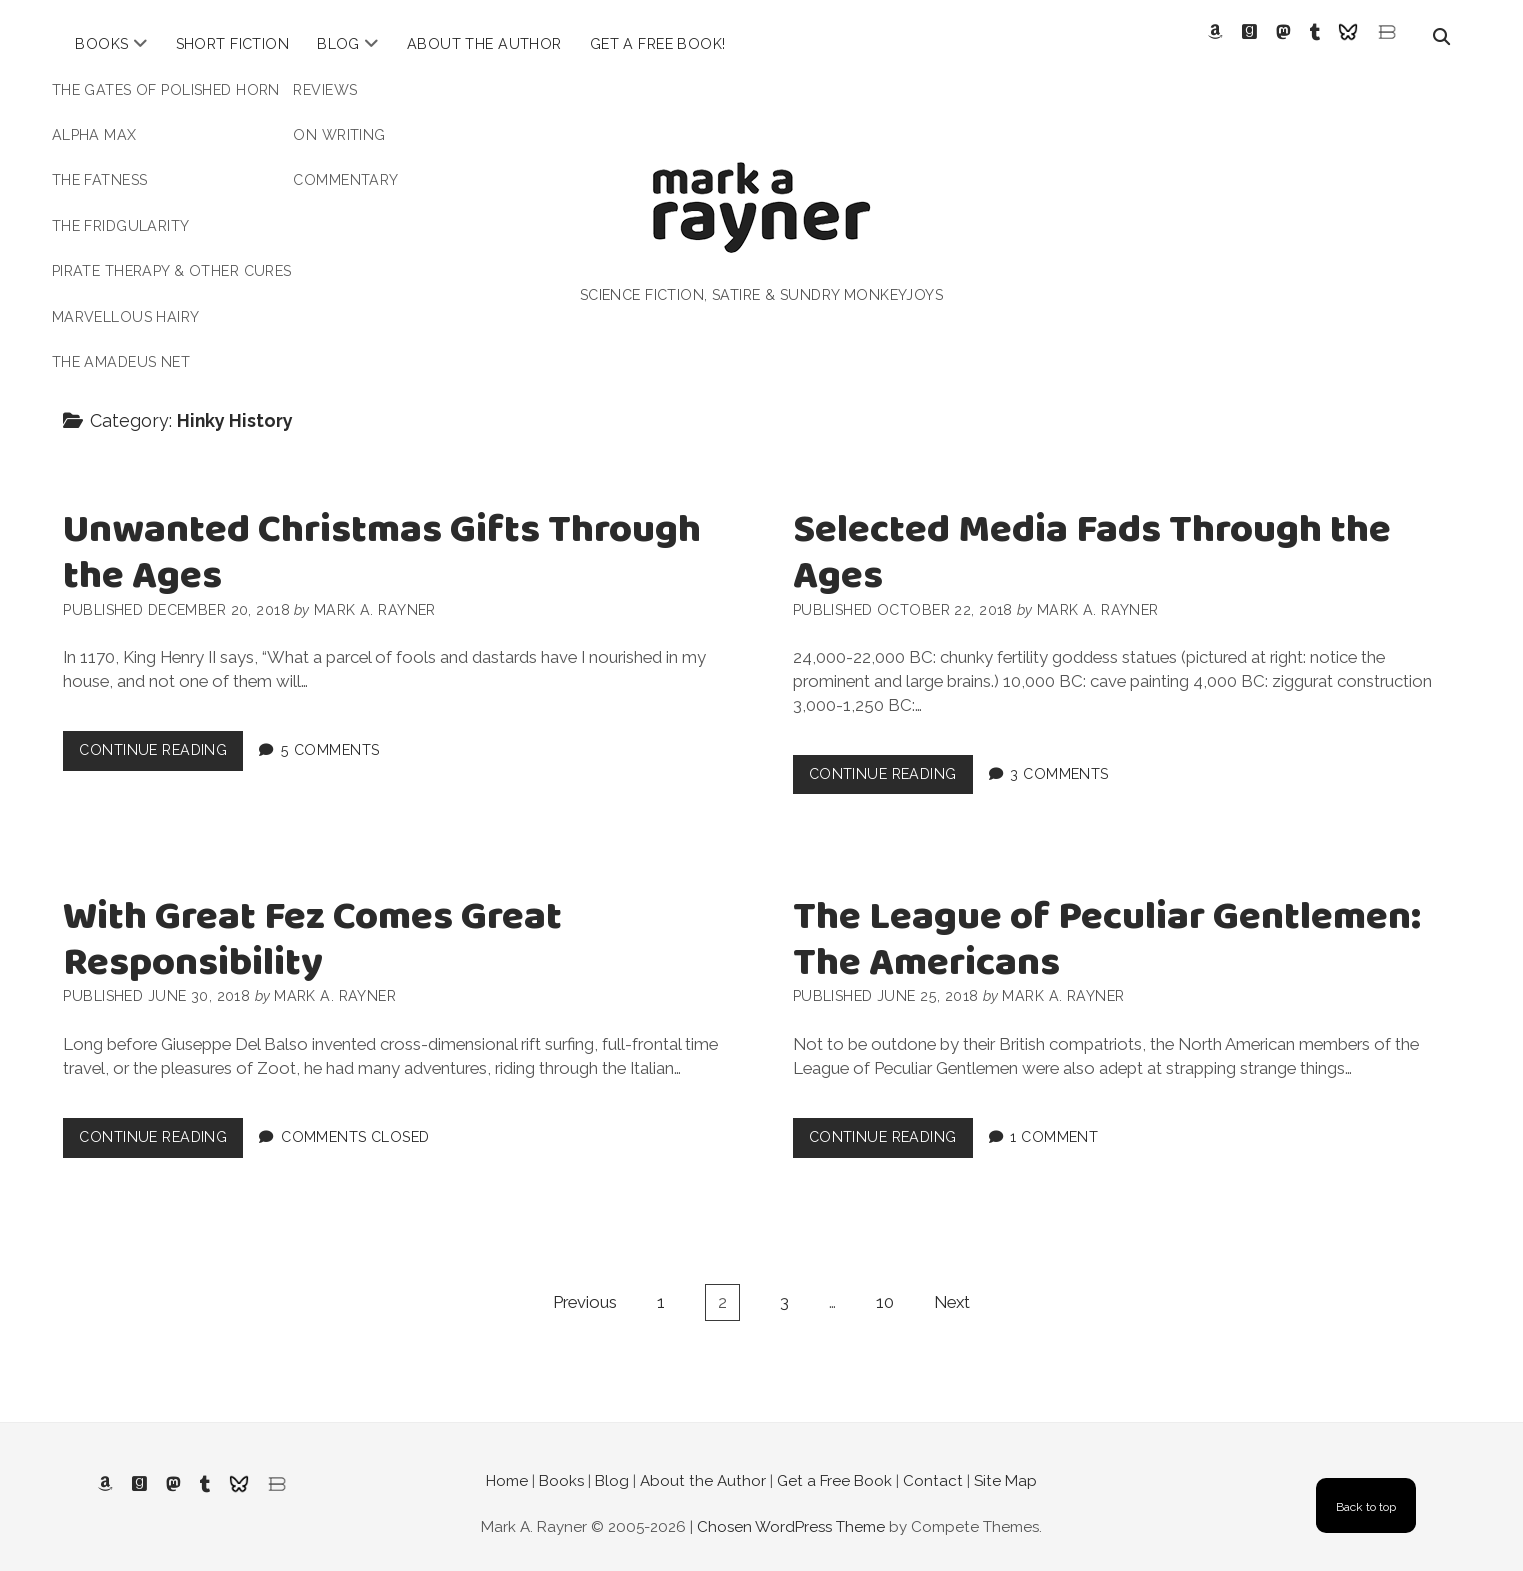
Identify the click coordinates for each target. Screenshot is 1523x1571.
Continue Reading (161, 739)
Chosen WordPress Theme (791, 1511)
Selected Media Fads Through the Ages (1092, 538)
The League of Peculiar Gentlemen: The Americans (1107, 925)
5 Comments (330, 735)
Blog (338, 44)
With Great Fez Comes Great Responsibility (312, 925)
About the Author (484, 44)
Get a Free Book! (658, 44)
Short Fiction (233, 44)
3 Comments (1059, 758)
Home (507, 1466)
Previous (585, 1286)
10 (885, 1286)
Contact (933, 1466)
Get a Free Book (834, 1466)
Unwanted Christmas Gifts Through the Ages (382, 538)
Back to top (1366, 1491)
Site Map (1005, 1466)
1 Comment (1054, 1121)
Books (101, 44)
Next (952, 1286)
